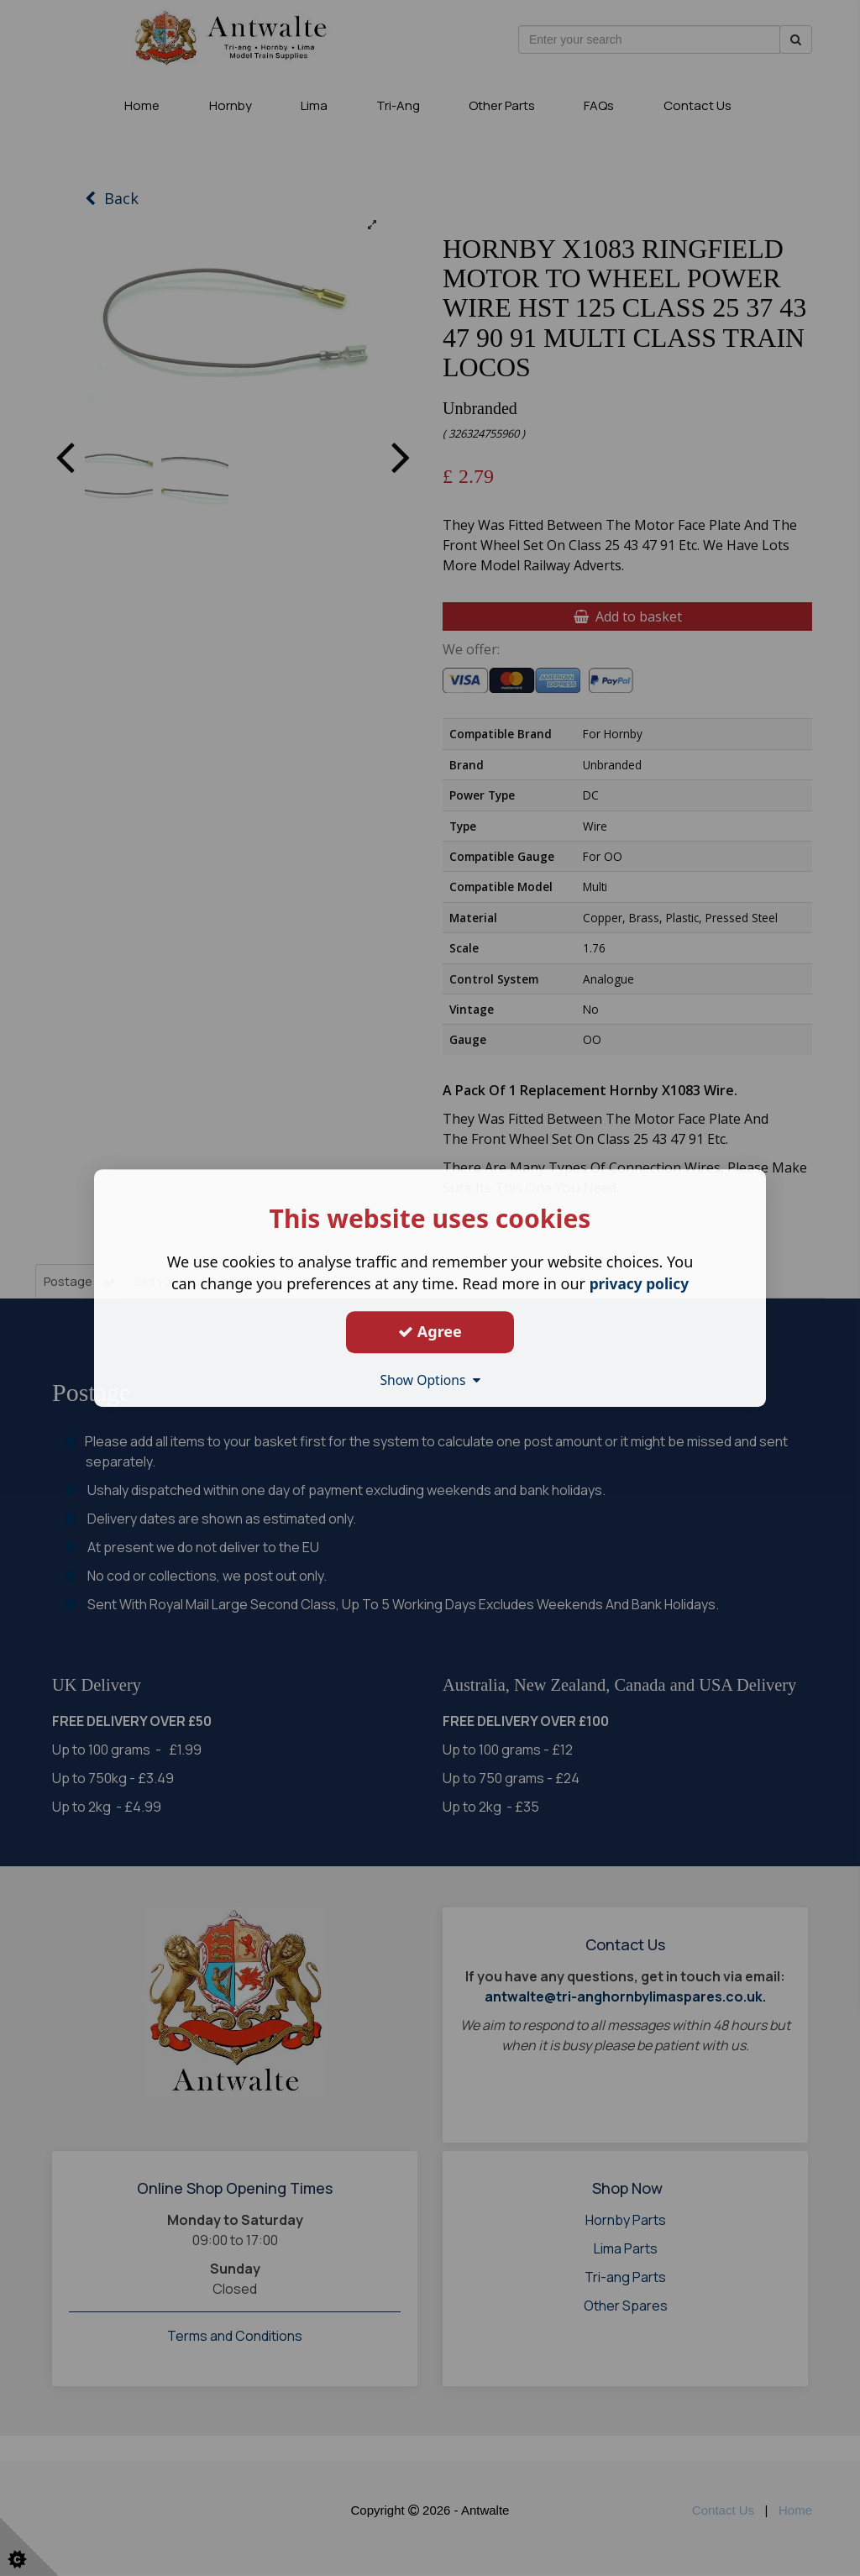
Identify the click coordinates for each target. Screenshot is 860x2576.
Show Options (430, 1380)
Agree (430, 1331)
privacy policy (638, 1283)
